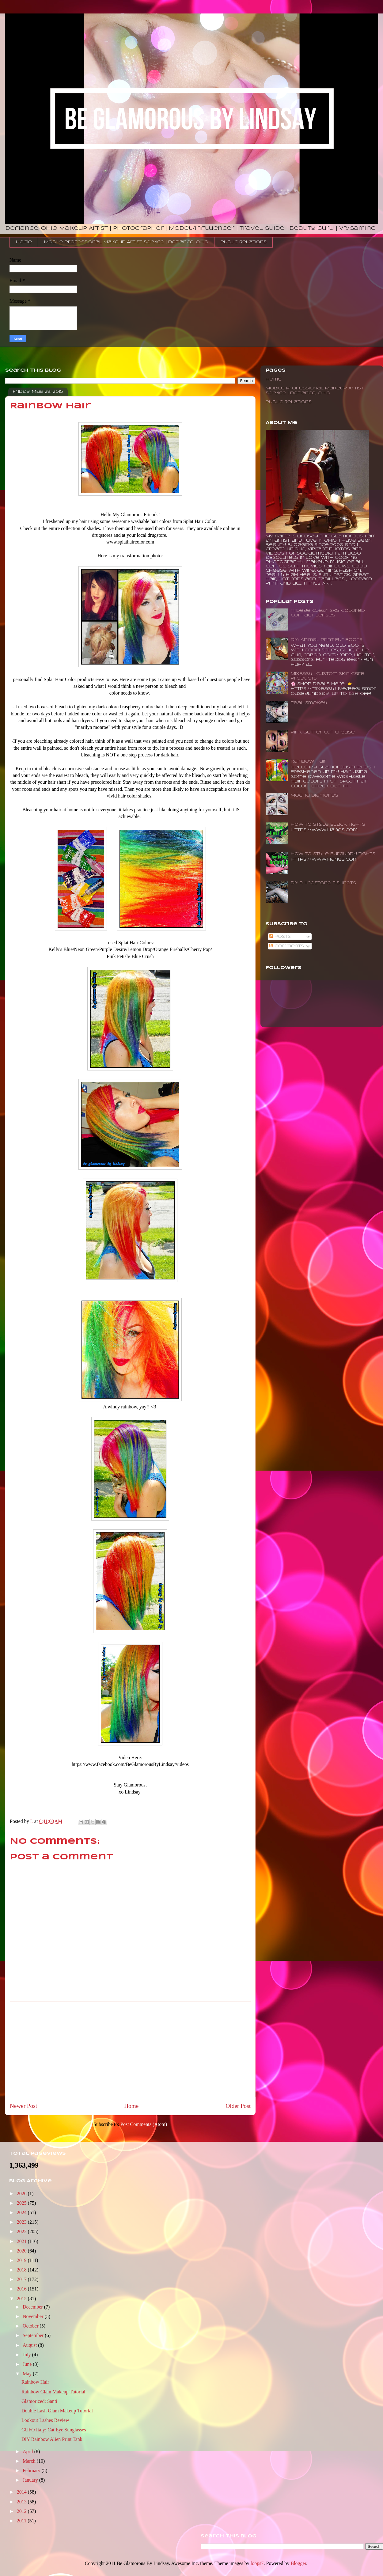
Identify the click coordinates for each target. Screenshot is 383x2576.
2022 (22, 2231)
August (30, 2345)
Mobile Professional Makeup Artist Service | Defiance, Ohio (126, 242)
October (31, 2325)
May (28, 2373)
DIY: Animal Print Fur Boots (326, 640)
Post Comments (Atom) (143, 2124)
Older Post (238, 2106)
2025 (22, 2203)
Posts (280, 937)
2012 (22, 2511)
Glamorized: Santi (39, 2401)
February (32, 2470)
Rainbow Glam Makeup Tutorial (53, 2391)
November (34, 2316)
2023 (22, 2222)
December (33, 2306)
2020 (22, 2250)
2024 (22, 2212)
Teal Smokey (309, 703)
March (30, 2461)
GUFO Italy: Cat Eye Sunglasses (53, 2429)
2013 (22, 2501)
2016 (22, 2288)
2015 (22, 2298)
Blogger (298, 2563)
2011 (22, 2520)
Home (24, 242)
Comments (286, 946)
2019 (22, 2260)
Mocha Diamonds (314, 795)
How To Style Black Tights (328, 825)
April (28, 2451)
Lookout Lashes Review (45, 2420)
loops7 (257, 2563)
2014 (22, 2492)
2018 (22, 2269)
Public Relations (244, 242)
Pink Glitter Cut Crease (323, 732)
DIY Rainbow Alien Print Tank (51, 2439)
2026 (22, 2193)
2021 (22, 2241)
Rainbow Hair (308, 761)
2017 (22, 2279)
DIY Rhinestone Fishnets (323, 883)
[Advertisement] (130, 2049)
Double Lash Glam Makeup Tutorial (57, 2410)
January (31, 2480)
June (28, 2364)
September (34, 2335)
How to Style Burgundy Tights (333, 854)
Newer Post (23, 2106)
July (27, 2354)
